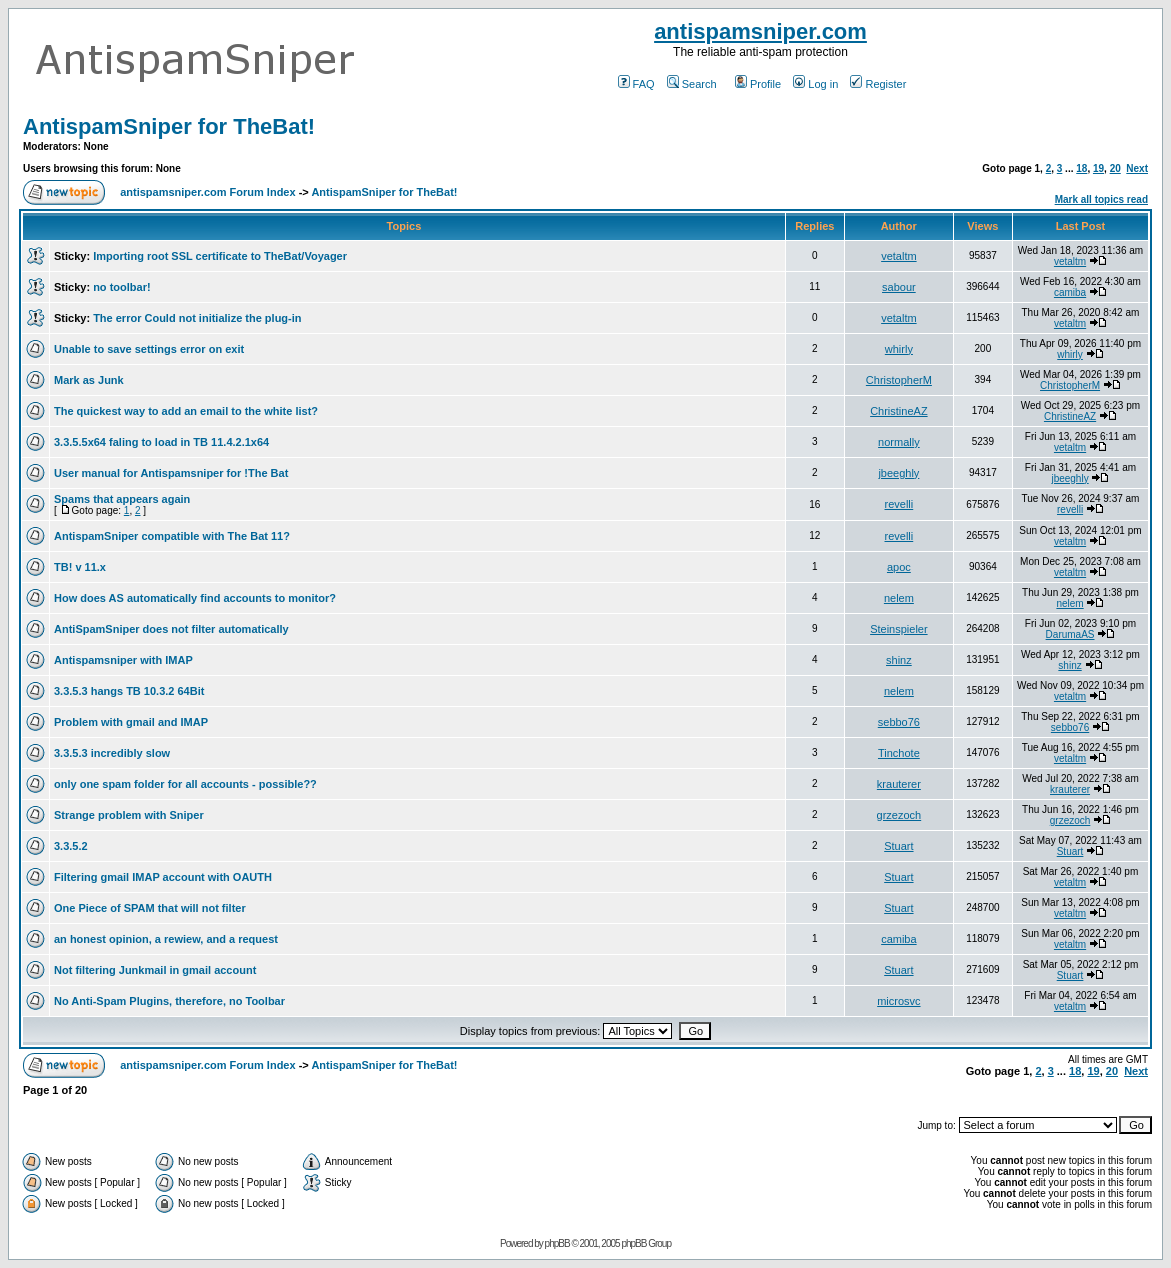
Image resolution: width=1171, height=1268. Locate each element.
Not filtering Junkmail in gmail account (155, 970)
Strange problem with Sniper (129, 815)
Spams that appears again (122, 499)
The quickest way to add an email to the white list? (186, 411)
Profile (758, 84)
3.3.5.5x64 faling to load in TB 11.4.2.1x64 (161, 442)
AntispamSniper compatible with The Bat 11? (172, 536)
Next (1137, 168)
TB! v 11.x (80, 567)
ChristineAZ (898, 411)
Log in (815, 84)
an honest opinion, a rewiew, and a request (166, 939)
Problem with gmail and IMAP (131, 722)
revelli (899, 504)
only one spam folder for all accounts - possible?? (185, 784)
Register (878, 84)
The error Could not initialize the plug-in (197, 318)
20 (1115, 168)
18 (1081, 168)
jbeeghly (898, 473)
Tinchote (899, 753)
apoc (899, 567)
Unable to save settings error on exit (149, 349)
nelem (899, 598)
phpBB (557, 1243)
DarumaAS (1070, 634)
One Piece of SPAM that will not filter (150, 908)
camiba (1070, 292)
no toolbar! (121, 287)
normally (899, 442)
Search (692, 84)
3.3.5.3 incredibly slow (112, 753)
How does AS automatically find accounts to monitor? (195, 598)
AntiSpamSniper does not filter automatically (171, 629)
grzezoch (899, 815)
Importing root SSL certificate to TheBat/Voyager (220, 256)
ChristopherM (899, 380)
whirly (899, 349)
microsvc (898, 1001)
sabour (899, 287)
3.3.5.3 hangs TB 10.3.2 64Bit (129, 691)
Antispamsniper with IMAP (123, 660)
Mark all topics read (1101, 199)
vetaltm (898, 256)
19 (1098, 168)
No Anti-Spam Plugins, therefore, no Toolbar (169, 1001)
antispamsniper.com (760, 31)
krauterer (899, 784)
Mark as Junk (89, 380)
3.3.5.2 (71, 846)
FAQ (636, 84)
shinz (899, 660)
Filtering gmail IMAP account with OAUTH (163, 877)
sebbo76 (899, 722)
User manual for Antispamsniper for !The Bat (171, 473)
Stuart (898, 846)
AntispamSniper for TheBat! (169, 126)
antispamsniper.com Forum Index (207, 192)
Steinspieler (898, 629)
